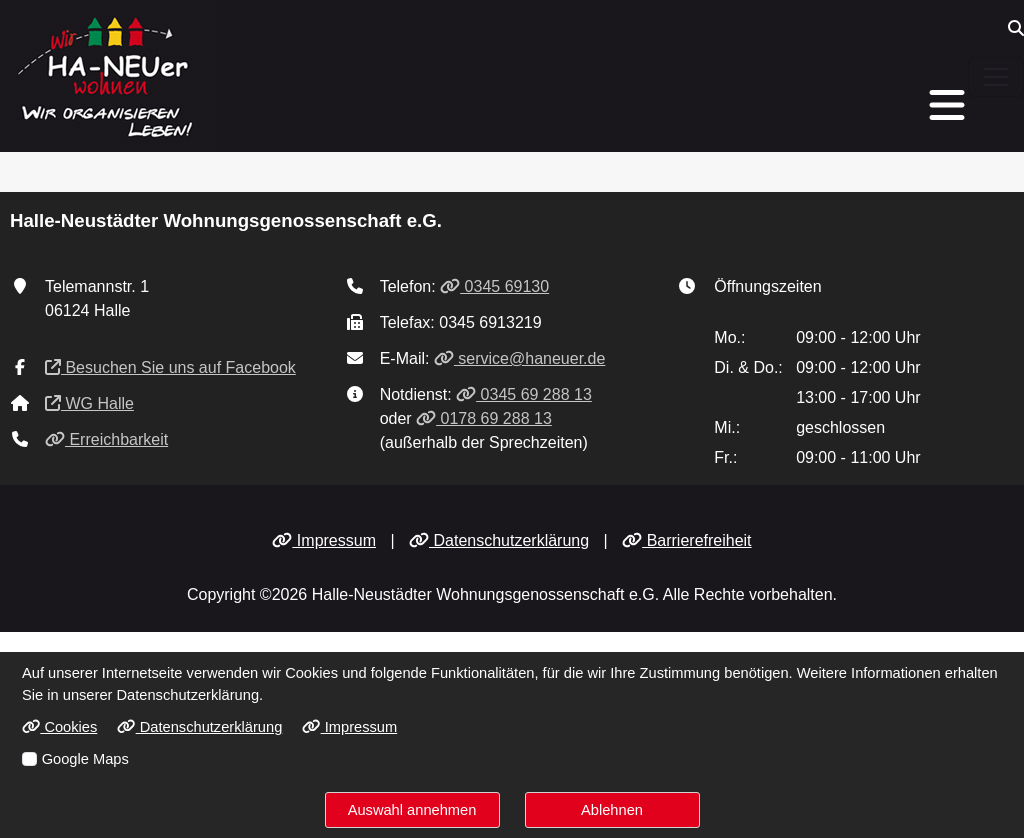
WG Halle (89, 403)
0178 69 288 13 (484, 418)
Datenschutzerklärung (499, 540)
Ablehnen (612, 810)
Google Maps (85, 759)
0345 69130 (494, 286)
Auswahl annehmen (412, 810)
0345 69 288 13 (524, 394)
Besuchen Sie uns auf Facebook (170, 367)
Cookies (59, 727)
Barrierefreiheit (686, 540)
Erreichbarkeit (106, 439)
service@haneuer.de (519, 358)
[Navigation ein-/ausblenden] (996, 77)
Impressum (324, 540)
